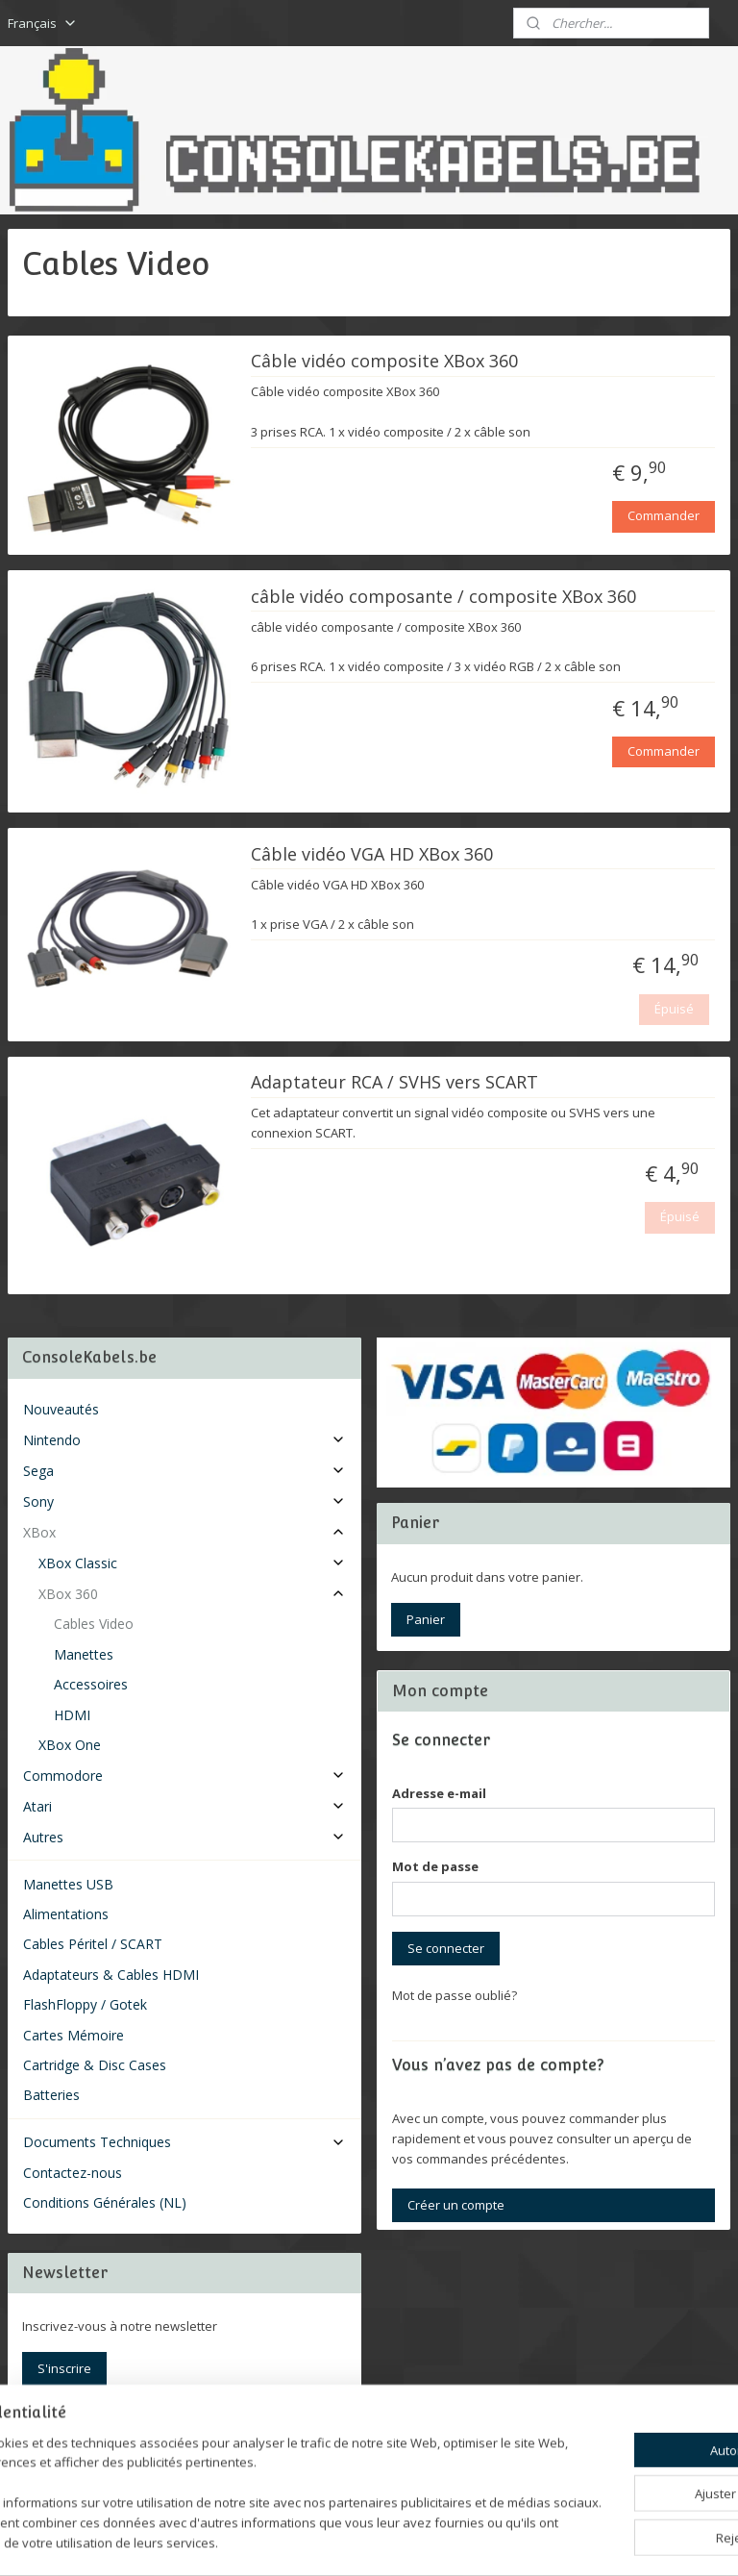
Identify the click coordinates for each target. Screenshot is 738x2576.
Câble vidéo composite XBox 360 (384, 361)
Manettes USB (68, 1884)
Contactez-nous (72, 2172)
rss (345, 2541)
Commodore (184, 1775)
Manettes (83, 1654)
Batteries (51, 2095)
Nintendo (184, 1440)
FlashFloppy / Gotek (85, 2004)
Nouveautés (61, 1409)
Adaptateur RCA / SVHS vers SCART (394, 1082)
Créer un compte (455, 2204)
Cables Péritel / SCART (92, 1944)
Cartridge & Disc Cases (94, 2065)
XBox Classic (192, 1563)
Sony (184, 1501)
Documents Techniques (184, 2142)
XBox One (69, 1745)
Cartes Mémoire (73, 2035)
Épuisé (674, 1007)
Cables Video (94, 1623)
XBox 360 (192, 1594)
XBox (184, 1532)
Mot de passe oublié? (454, 1995)
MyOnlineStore (589, 2541)
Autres (184, 1837)
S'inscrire (64, 2368)
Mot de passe (435, 1866)
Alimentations (66, 1914)
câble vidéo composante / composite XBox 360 (443, 596)
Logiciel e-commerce (420, 2541)
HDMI (72, 1715)
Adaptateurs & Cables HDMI (111, 1974)
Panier (425, 1619)
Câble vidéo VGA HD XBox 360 (372, 853)
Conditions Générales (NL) (104, 2202)
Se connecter (445, 1948)
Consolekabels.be (88, 2445)
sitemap (305, 2541)
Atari (184, 1806)
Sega (184, 1471)
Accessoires (91, 1684)
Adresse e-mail (439, 1793)
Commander (663, 515)
